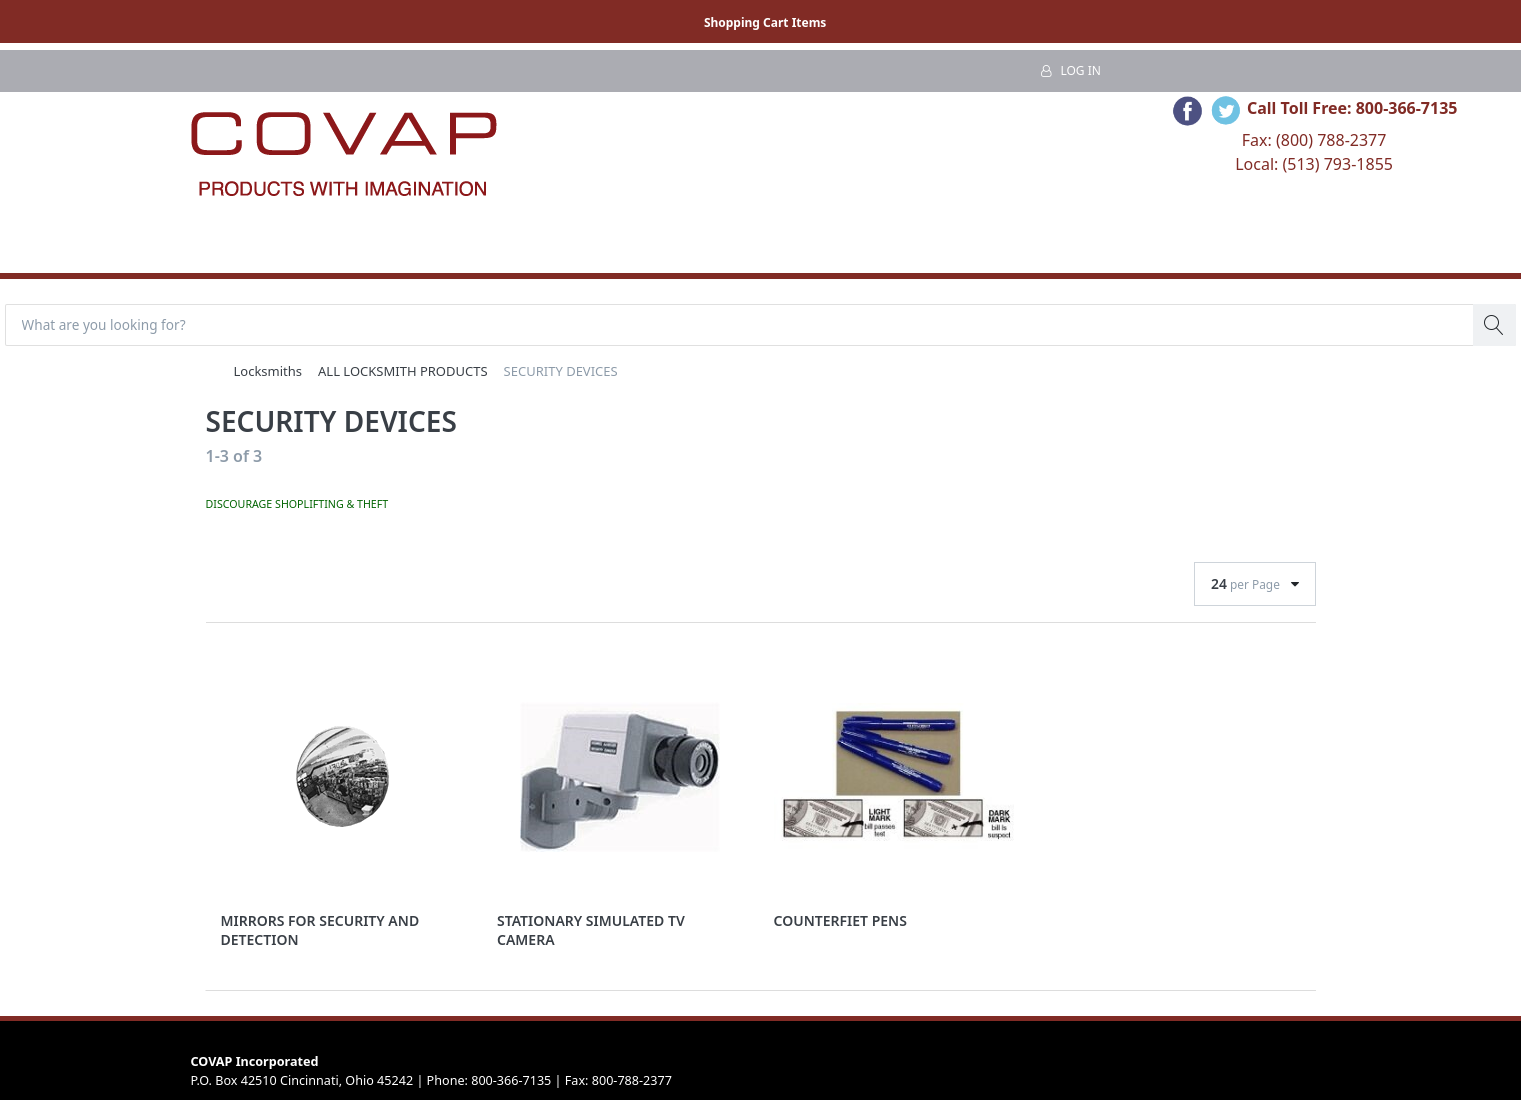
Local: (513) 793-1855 (1314, 164)
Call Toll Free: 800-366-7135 (1352, 108)
